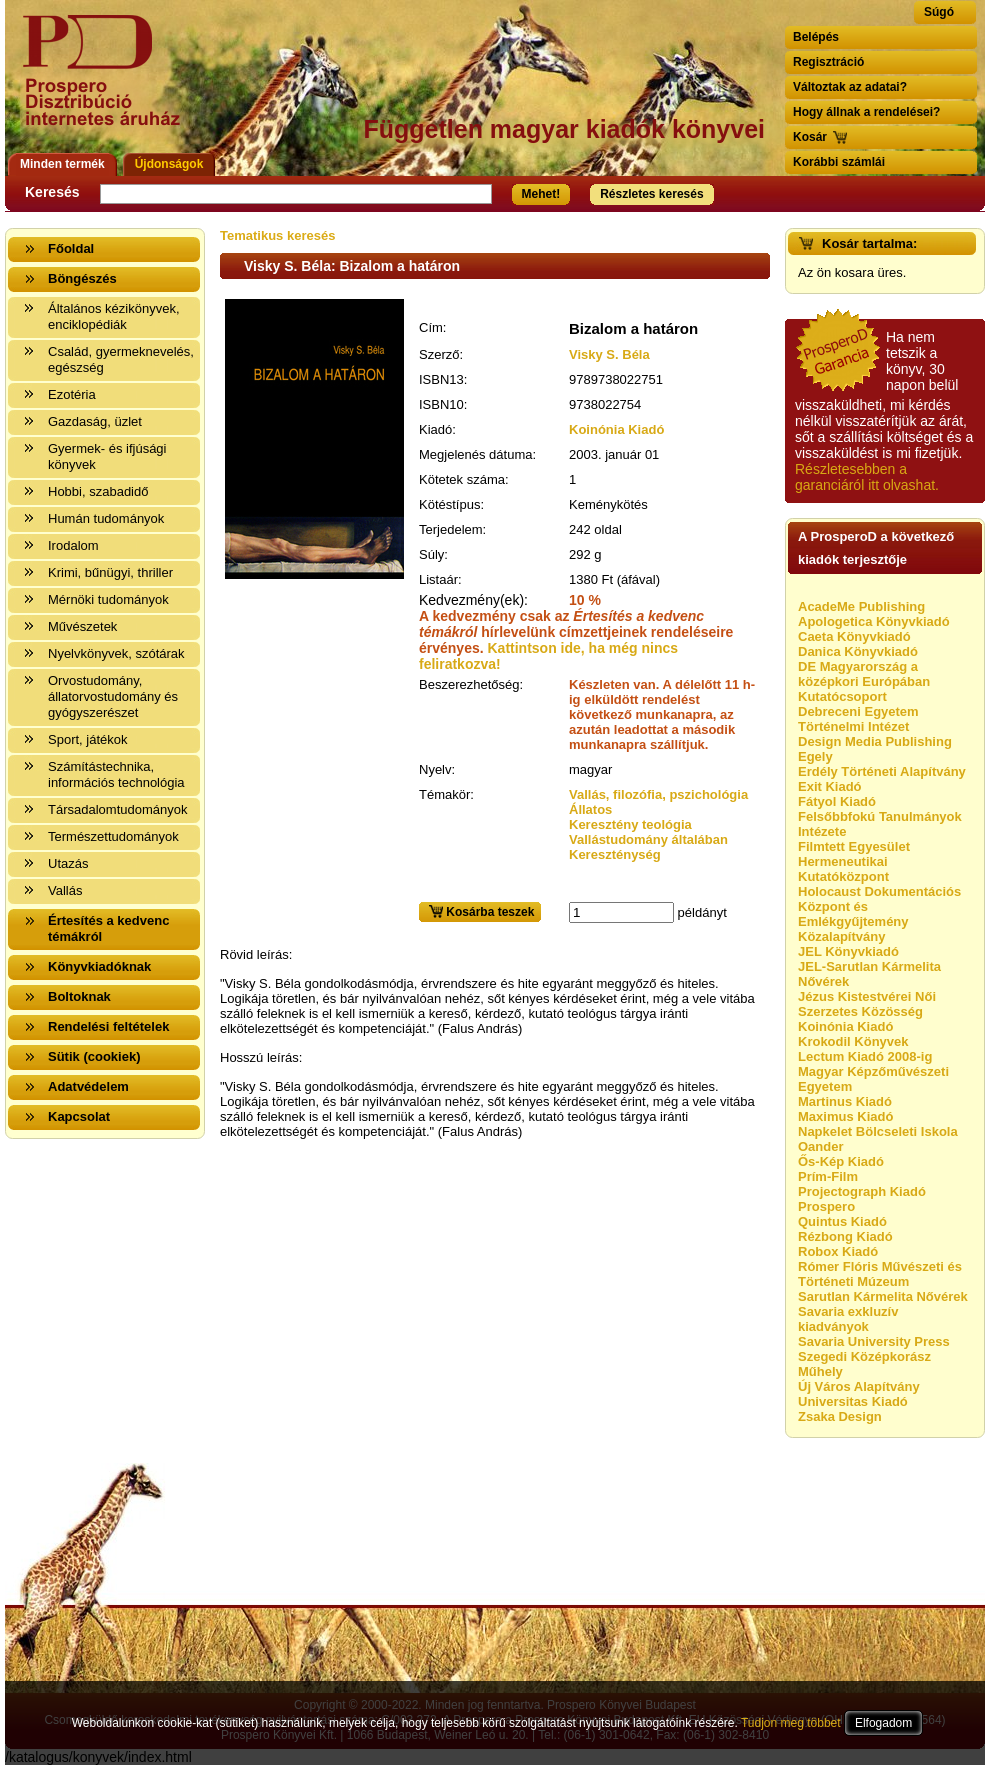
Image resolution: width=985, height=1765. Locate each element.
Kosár (810, 137)
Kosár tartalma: (869, 243)
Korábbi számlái (839, 162)
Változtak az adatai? (850, 87)
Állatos (590, 809)
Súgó (939, 12)
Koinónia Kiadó (616, 429)
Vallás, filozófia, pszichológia (658, 794)
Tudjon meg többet (791, 1723)
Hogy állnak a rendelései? (866, 112)
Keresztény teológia (630, 824)
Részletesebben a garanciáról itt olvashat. (867, 477)
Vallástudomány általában (648, 839)
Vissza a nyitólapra (107, 82)
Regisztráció (828, 62)
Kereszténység (615, 854)
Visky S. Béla (609, 354)
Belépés (816, 37)
